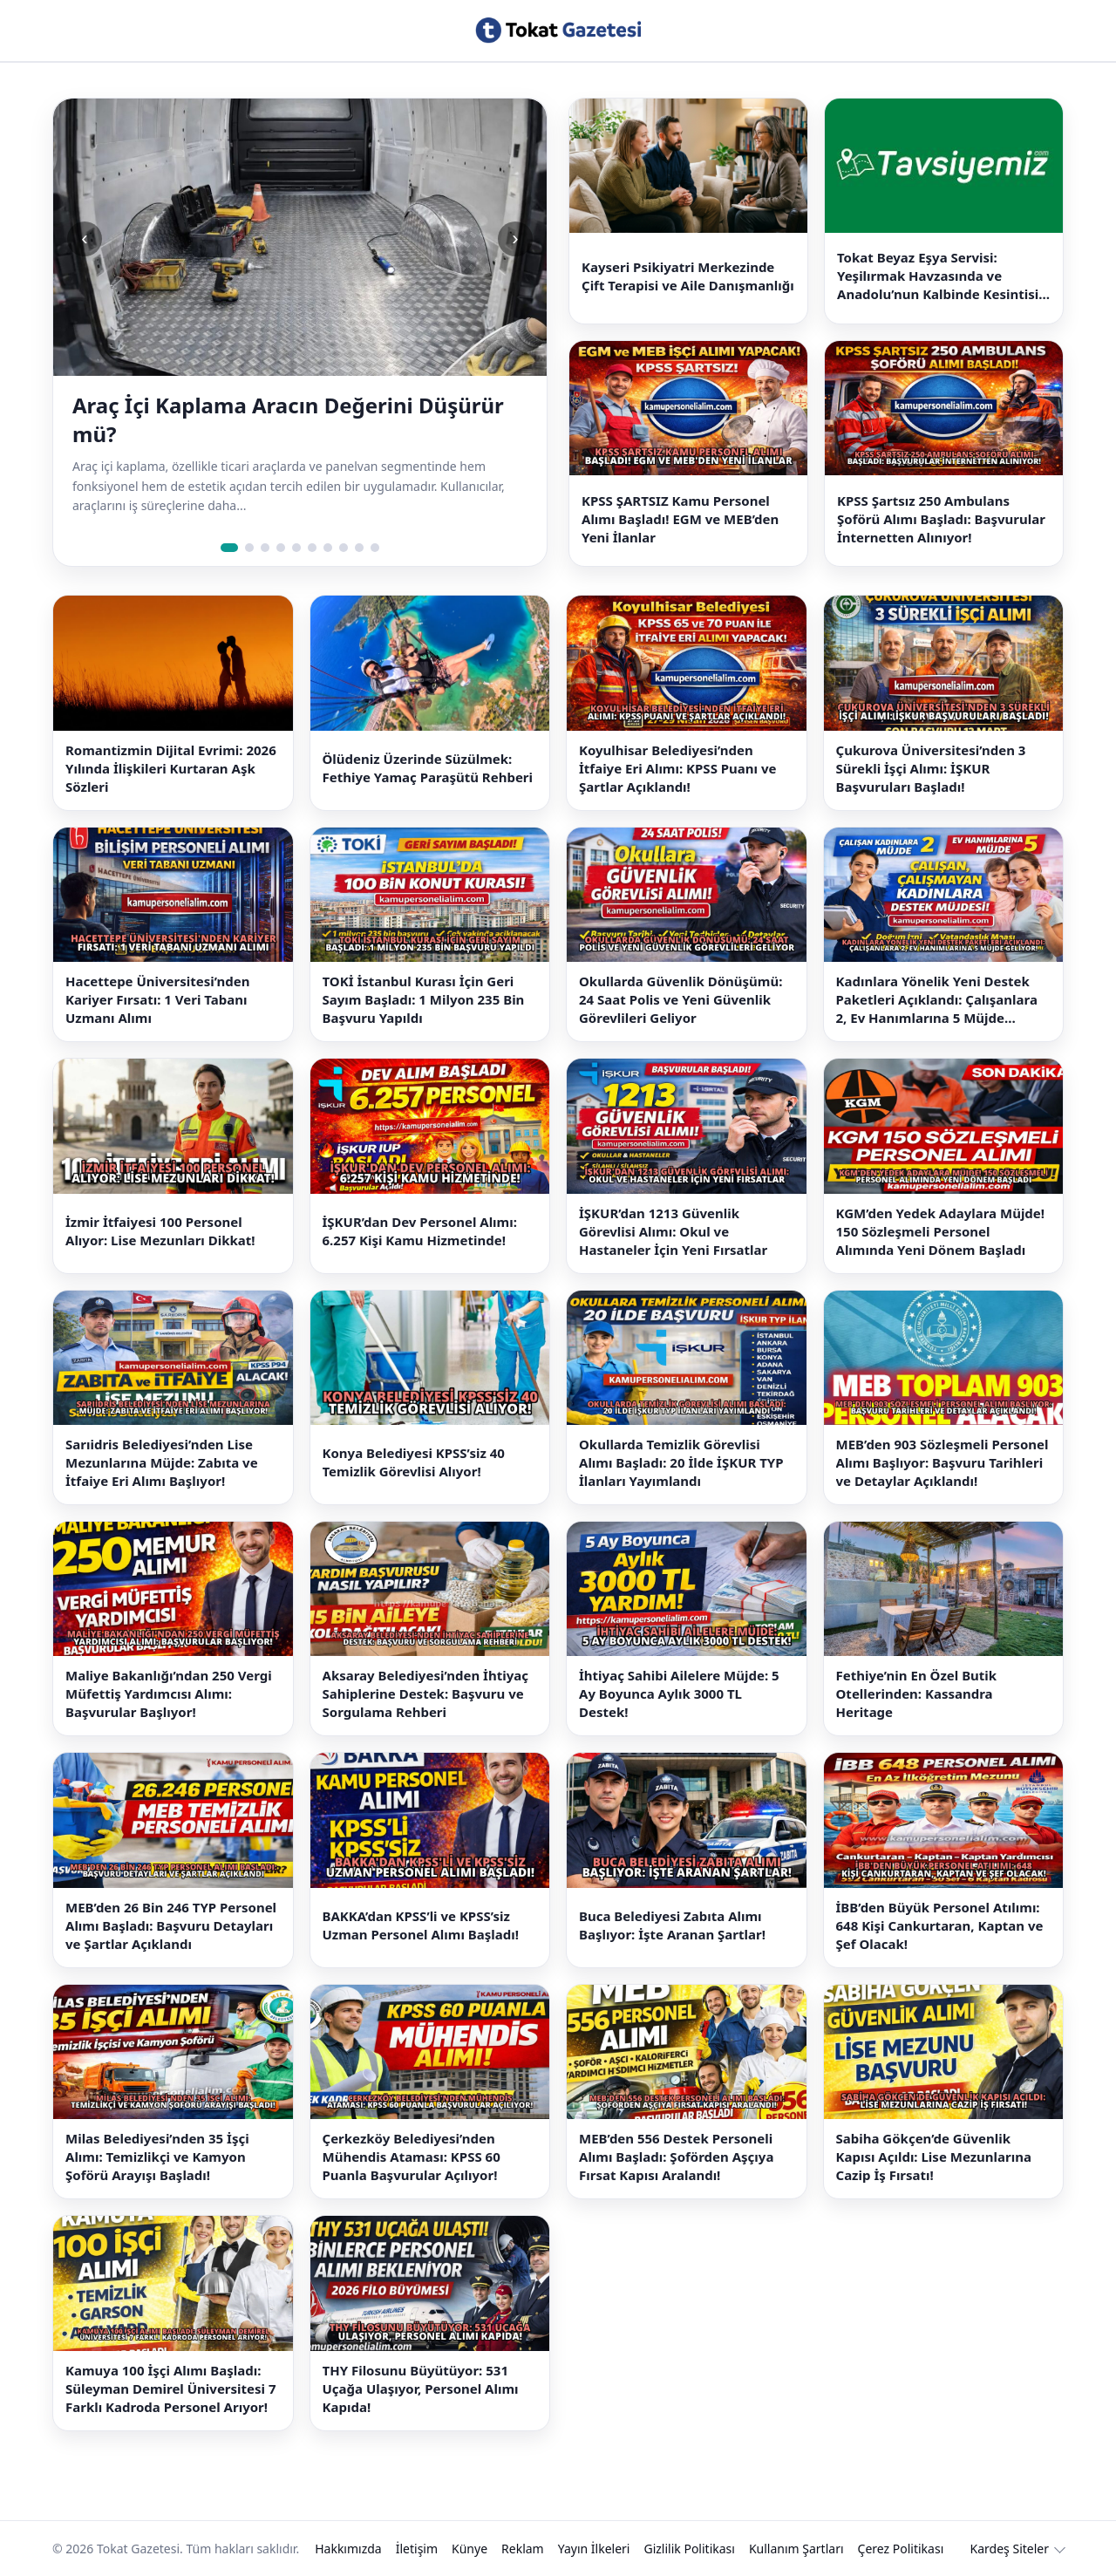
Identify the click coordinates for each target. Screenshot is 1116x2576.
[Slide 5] (296, 547)
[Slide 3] (265, 547)
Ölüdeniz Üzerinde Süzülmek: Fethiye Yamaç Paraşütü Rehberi (428, 768)
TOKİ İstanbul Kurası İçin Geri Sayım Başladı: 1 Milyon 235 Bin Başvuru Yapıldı (424, 999)
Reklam (522, 2548)
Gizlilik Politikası (688, 2548)
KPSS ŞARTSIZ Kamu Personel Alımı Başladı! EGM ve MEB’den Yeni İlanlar (680, 519)
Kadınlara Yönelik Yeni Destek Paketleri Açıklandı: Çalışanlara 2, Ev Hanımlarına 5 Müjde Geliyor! (937, 999)
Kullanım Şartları (796, 2548)
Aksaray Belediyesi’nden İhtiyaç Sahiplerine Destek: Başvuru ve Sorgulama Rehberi (425, 1693)
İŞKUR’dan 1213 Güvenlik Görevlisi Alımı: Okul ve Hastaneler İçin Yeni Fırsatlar (673, 1231)
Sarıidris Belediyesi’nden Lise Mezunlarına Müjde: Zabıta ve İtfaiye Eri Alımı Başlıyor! (161, 1462)
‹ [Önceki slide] (84, 238)
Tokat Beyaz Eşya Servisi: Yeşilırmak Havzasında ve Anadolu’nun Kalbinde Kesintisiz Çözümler (941, 276)
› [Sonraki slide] (515, 238)
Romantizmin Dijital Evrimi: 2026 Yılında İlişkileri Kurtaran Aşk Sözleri (170, 768)
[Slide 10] (375, 547)
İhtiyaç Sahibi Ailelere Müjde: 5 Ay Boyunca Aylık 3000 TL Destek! (679, 1693)
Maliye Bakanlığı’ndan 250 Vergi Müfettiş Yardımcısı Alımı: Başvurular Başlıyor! (168, 1693)
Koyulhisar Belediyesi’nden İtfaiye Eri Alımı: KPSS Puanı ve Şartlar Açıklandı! (678, 768)
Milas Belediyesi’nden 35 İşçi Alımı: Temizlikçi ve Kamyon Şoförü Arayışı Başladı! (157, 2157)
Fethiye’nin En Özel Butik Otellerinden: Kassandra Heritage (916, 1693)
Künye (469, 2548)
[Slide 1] (229, 547)
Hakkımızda (348, 2548)
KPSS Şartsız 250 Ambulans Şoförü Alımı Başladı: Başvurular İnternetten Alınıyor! (941, 519)
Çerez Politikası (901, 2548)
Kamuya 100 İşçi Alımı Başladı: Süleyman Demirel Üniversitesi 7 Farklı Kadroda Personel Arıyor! (170, 2388)
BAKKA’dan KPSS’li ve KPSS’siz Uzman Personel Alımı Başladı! (421, 1925)
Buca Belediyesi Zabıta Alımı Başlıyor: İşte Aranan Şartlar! (672, 1925)
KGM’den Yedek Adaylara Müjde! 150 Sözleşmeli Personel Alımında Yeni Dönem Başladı (940, 1231)
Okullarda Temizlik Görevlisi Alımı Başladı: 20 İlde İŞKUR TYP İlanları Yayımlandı (681, 1462)
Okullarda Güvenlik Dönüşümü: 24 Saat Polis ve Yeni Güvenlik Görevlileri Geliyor (680, 999)
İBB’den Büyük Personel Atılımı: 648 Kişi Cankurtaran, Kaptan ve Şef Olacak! (940, 1925)
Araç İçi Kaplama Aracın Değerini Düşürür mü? (288, 419)
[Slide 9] (359, 547)
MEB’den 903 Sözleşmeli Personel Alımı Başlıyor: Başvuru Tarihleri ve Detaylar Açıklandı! (942, 1462)
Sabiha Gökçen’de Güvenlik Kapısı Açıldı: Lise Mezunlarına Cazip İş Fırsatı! (933, 2157)
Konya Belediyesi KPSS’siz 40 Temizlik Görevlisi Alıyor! (414, 1462)
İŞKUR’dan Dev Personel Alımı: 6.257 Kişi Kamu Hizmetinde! (420, 1231)
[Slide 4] (280, 547)
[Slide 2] (249, 547)
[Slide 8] (343, 547)
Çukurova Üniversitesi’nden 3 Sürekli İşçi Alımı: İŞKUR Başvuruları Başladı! (931, 768)
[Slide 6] (312, 547)
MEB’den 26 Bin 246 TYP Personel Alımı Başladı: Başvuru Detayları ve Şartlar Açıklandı (170, 1925)
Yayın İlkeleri (594, 2548)
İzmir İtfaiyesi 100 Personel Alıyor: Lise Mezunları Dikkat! (160, 1231)
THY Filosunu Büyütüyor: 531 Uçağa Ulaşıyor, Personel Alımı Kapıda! (421, 2388)
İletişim (417, 2548)
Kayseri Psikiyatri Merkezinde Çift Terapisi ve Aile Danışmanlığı (688, 276)
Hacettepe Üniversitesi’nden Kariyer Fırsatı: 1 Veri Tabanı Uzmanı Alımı (157, 999)
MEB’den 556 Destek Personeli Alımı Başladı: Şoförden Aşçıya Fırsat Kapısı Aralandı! (676, 2157)
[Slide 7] (327, 547)
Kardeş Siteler (1009, 2548)
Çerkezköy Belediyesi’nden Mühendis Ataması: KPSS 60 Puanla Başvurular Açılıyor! (411, 2157)
